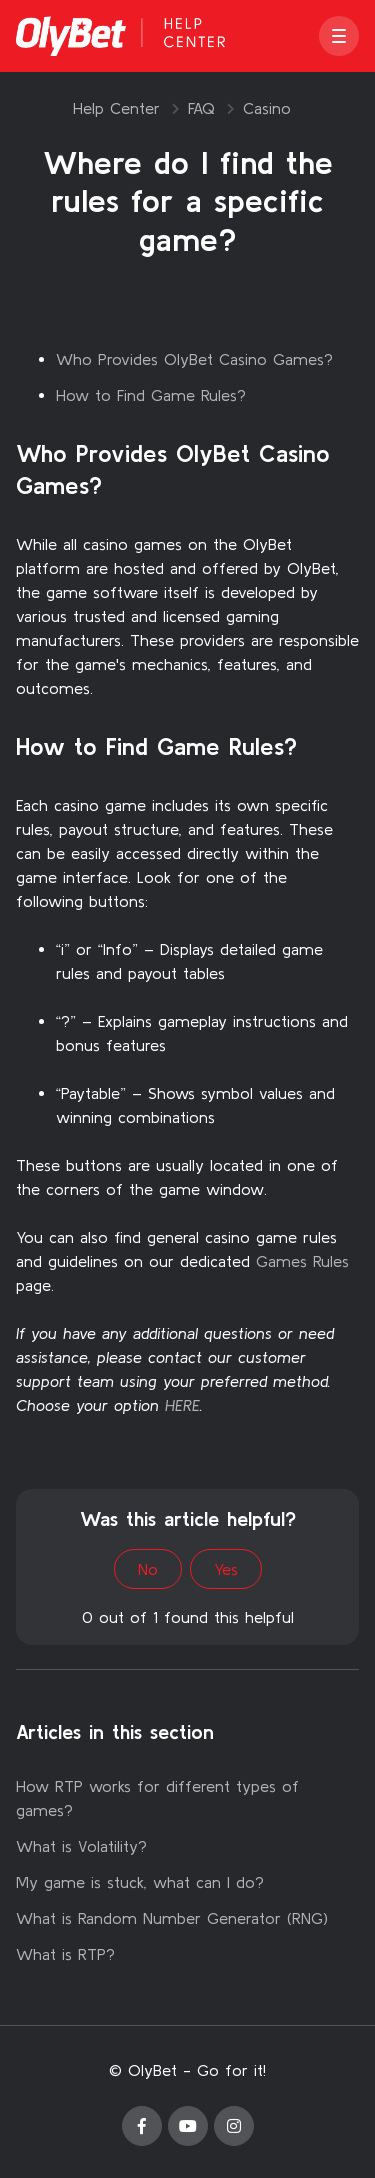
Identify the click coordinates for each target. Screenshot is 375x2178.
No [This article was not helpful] (148, 1569)
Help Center (116, 108)
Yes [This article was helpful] (226, 1569)
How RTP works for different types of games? (157, 1798)
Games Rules (302, 1261)
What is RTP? (65, 1954)
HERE (182, 1405)
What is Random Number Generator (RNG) (172, 1918)
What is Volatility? (81, 1846)
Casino (267, 108)
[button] (339, 36)
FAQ (201, 108)
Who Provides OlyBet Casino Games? (194, 359)
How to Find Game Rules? (151, 395)
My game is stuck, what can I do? (140, 1882)
